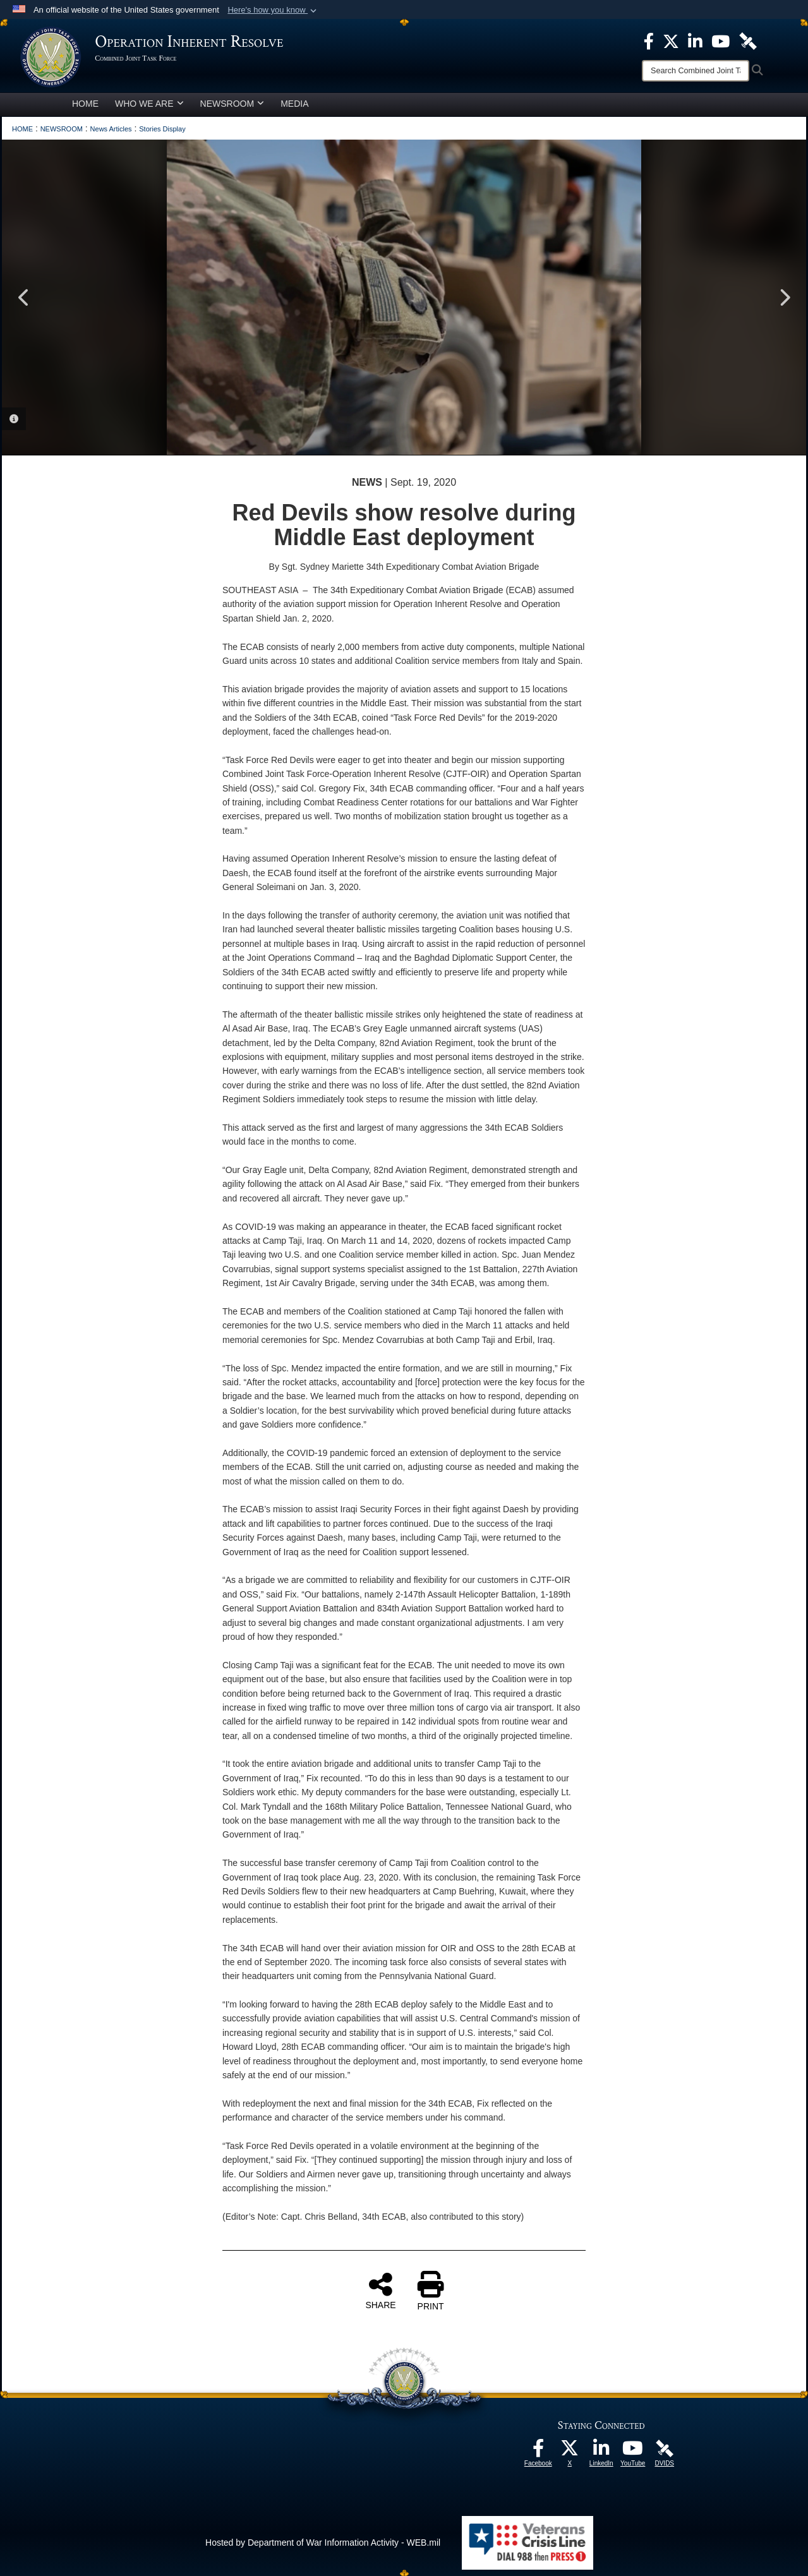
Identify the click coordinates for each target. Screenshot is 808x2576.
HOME (85, 104)
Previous (24, 297)
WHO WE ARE (149, 104)
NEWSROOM (232, 104)
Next (784, 297)
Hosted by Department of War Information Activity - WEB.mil (322, 2542)
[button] (273, 10)
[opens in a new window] (538, 2452)
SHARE (380, 2290)
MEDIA (294, 104)
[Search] (695, 70)
